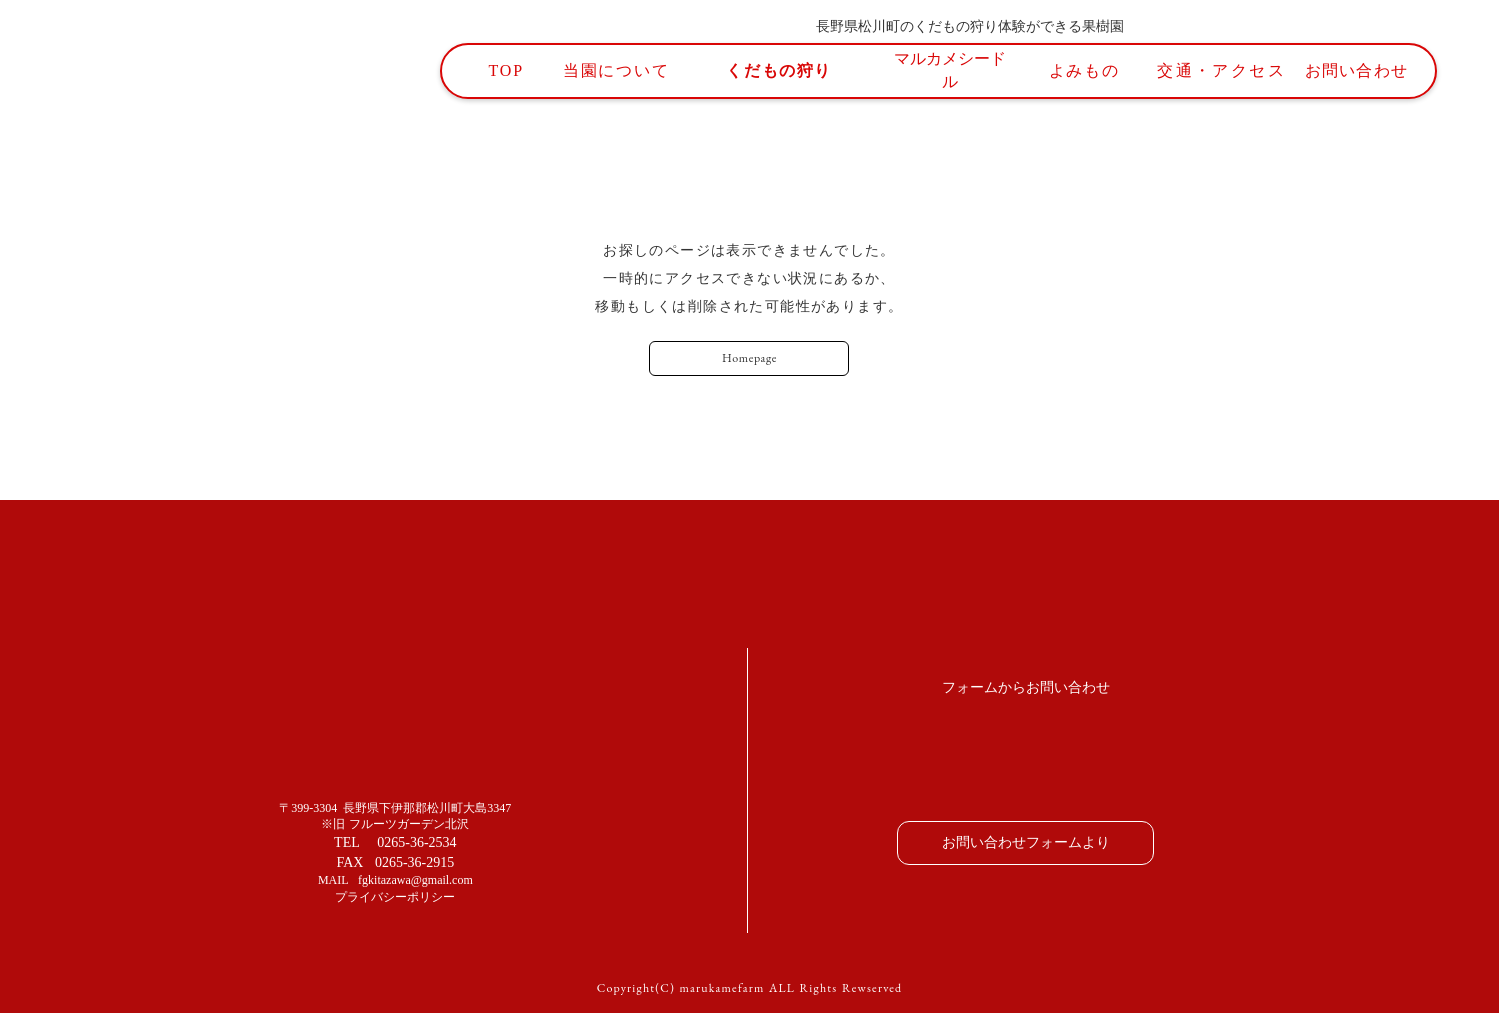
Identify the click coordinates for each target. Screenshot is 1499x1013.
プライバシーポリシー (395, 897)
